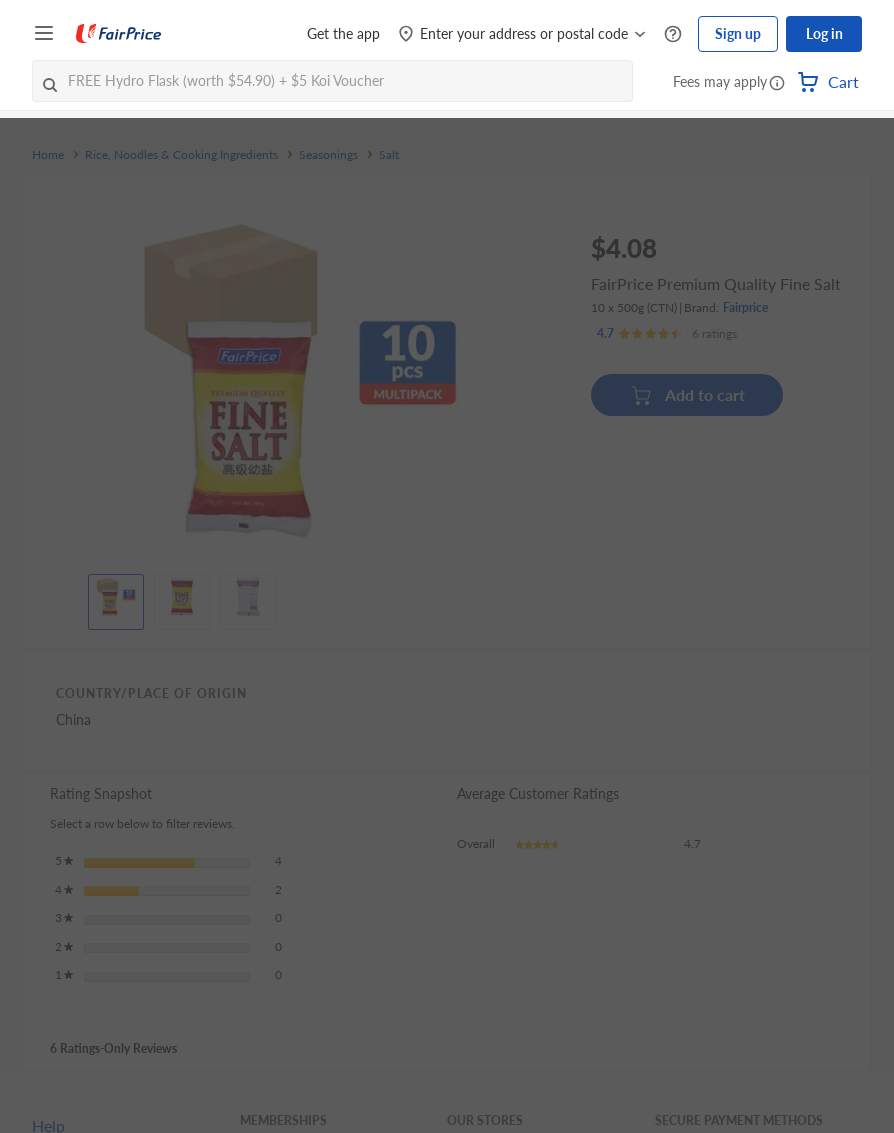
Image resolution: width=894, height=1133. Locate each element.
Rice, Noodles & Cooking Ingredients (181, 155)
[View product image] (116, 597)
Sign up (738, 33)
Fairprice (745, 307)
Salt (389, 155)
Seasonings (328, 155)
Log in (824, 33)
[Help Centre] (673, 34)
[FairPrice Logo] (119, 34)
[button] (777, 84)
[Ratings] (667, 334)
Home (48, 155)
